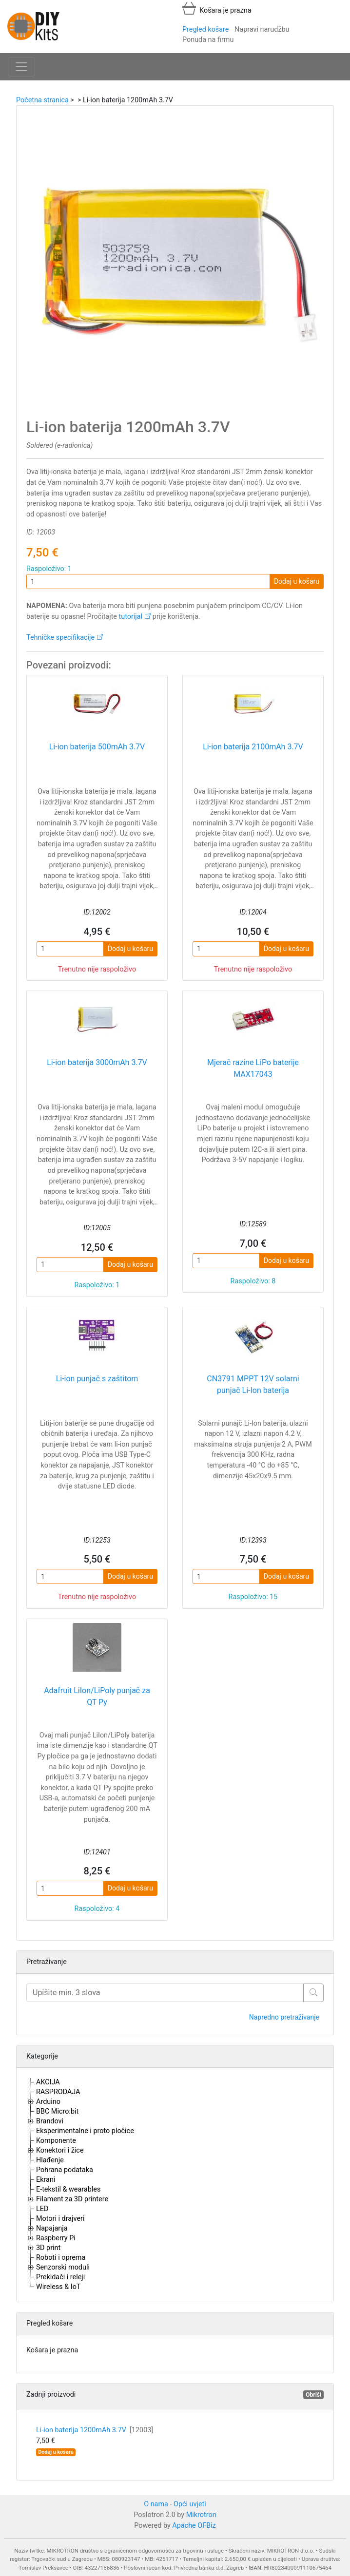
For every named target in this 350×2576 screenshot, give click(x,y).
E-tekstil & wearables (68, 2189)
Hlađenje (50, 2160)
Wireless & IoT (58, 2287)
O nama (156, 2504)
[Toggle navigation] (21, 66)
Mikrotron (201, 2515)
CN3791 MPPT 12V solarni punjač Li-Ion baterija (253, 1384)
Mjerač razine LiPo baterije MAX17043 (253, 1068)
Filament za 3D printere (72, 2199)
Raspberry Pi (56, 2238)
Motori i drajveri (60, 2218)
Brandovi (49, 2121)
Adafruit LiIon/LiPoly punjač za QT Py (97, 1696)
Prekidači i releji (60, 2277)
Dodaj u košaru (296, 581)
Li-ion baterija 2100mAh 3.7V (253, 746)
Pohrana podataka (64, 2170)
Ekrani (45, 2179)
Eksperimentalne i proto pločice (85, 2131)
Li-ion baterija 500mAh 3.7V (97, 746)
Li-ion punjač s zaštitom (97, 1378)
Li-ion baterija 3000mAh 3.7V (97, 1062)
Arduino (48, 2102)
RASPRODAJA (58, 2092)
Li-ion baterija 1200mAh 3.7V (94, 2430)
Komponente (56, 2141)
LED (42, 2209)
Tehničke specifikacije (60, 637)
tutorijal (131, 616)
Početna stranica (42, 100)
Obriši (313, 2394)
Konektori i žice (60, 2150)
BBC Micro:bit (57, 2111)
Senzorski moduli (63, 2267)
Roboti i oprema (60, 2257)
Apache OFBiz (193, 2525)
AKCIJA (48, 2082)
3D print (48, 2248)
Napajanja (52, 2228)
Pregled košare (205, 29)
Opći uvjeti (190, 2504)
